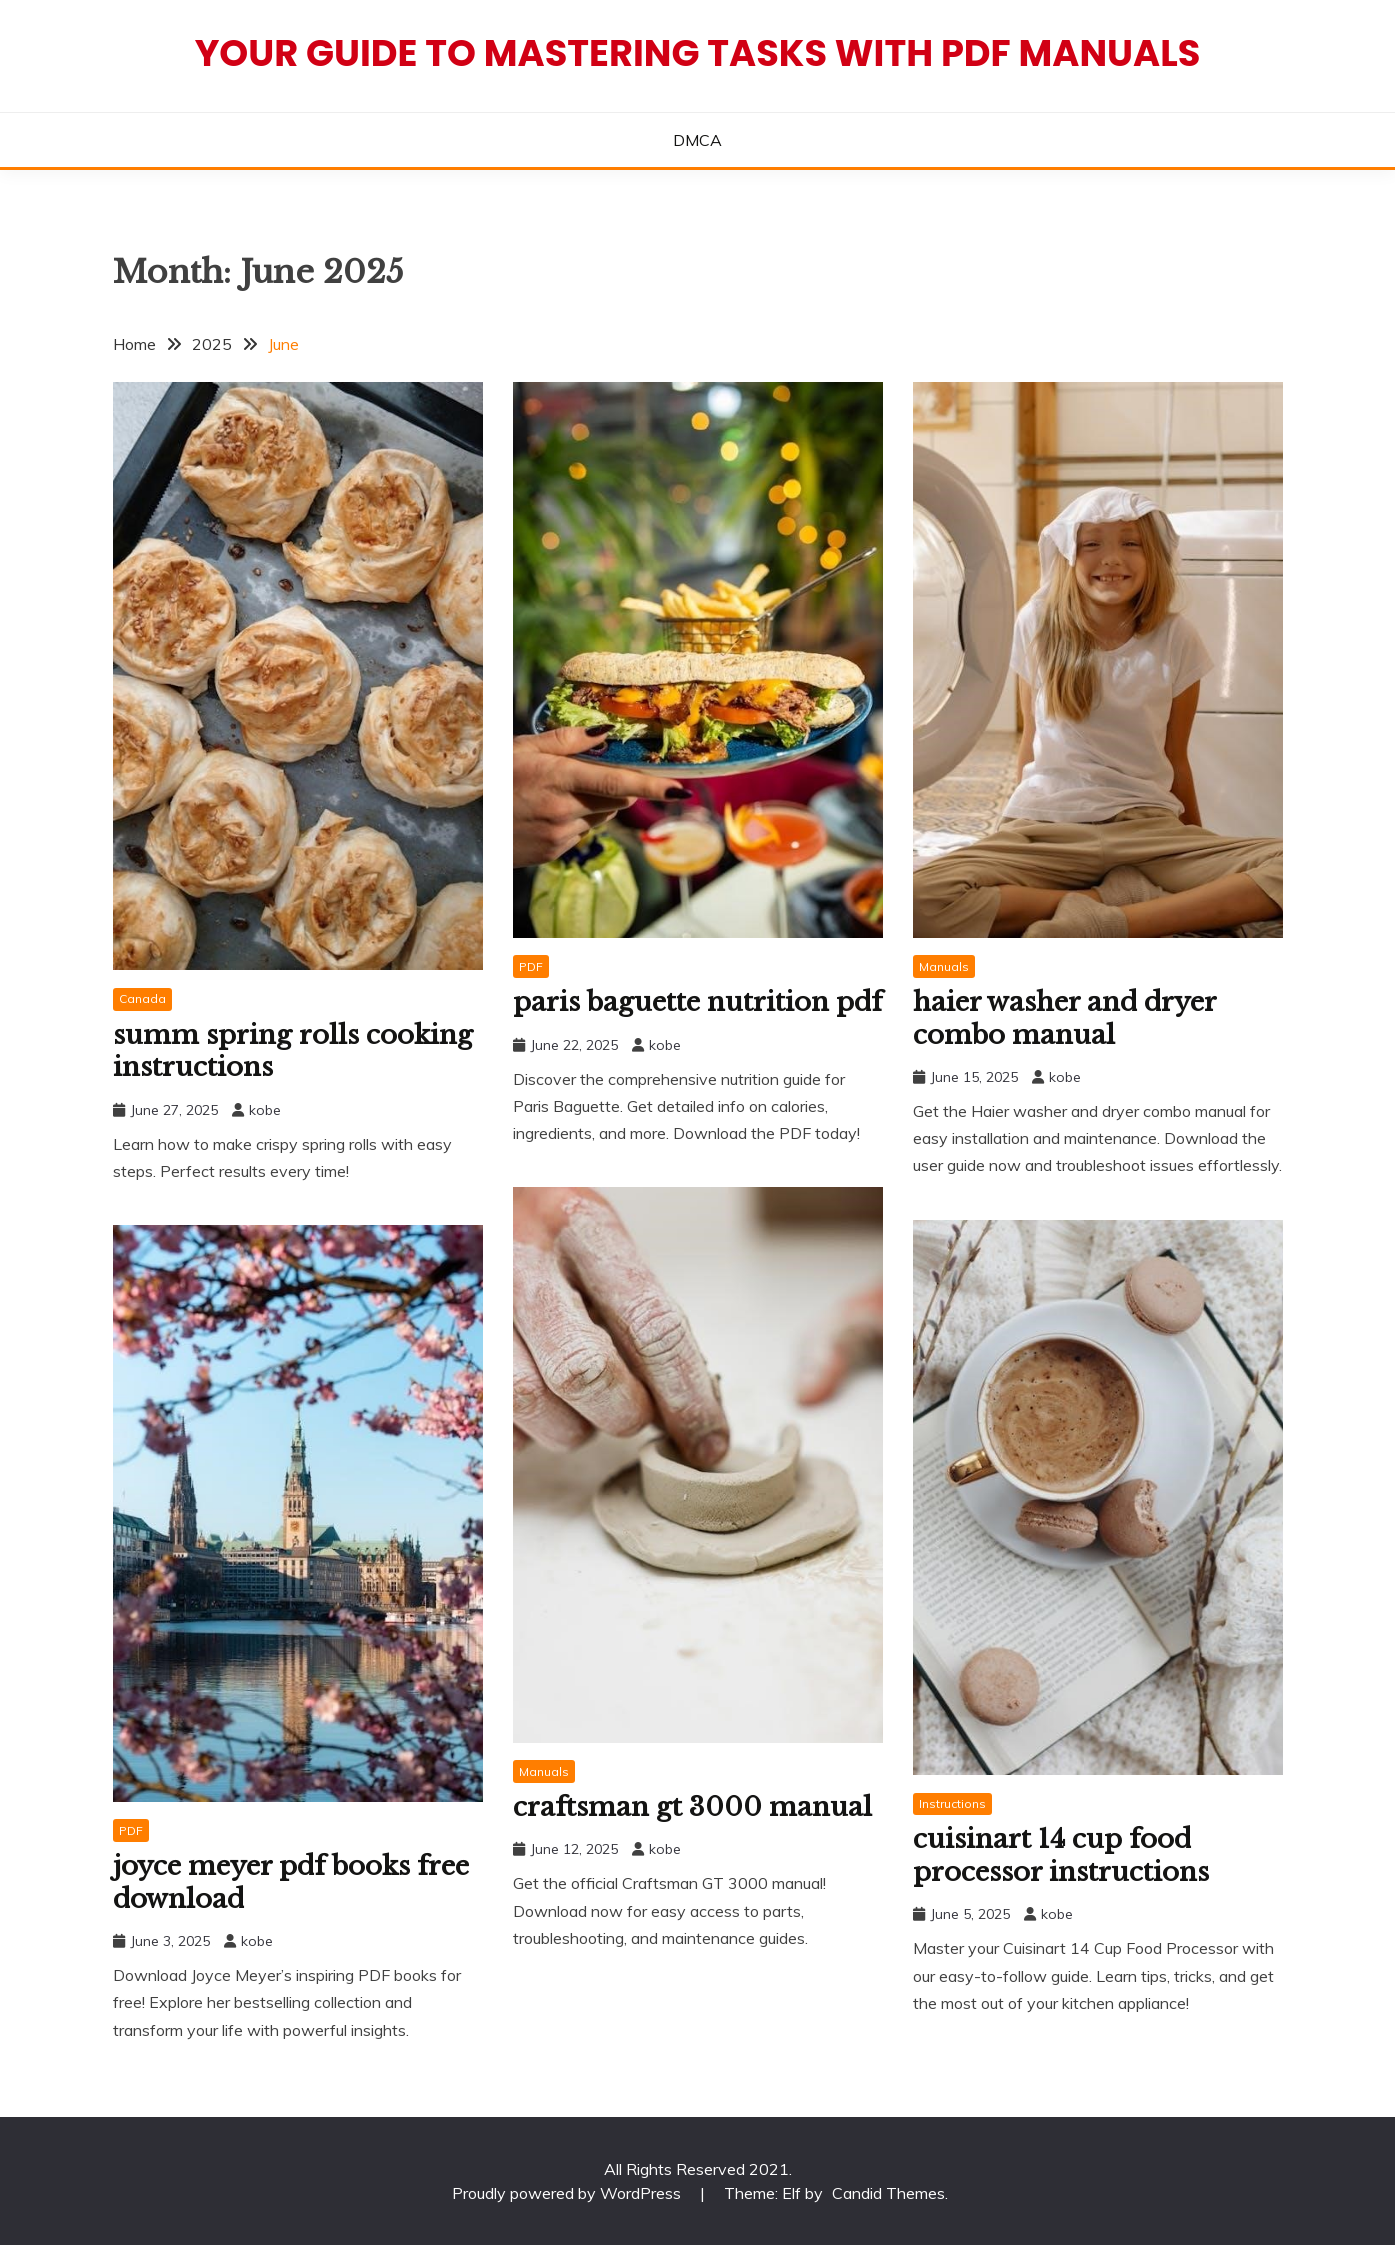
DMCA (697, 140)
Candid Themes (888, 2193)
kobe (265, 1110)
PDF (531, 966)
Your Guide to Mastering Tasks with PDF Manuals (698, 53)
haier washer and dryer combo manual (1064, 1018)
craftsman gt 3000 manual (692, 1807)
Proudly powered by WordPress (568, 2193)
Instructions (952, 1803)
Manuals (944, 966)
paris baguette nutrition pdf (697, 1002)
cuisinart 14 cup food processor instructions (1061, 1855)
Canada (142, 998)
